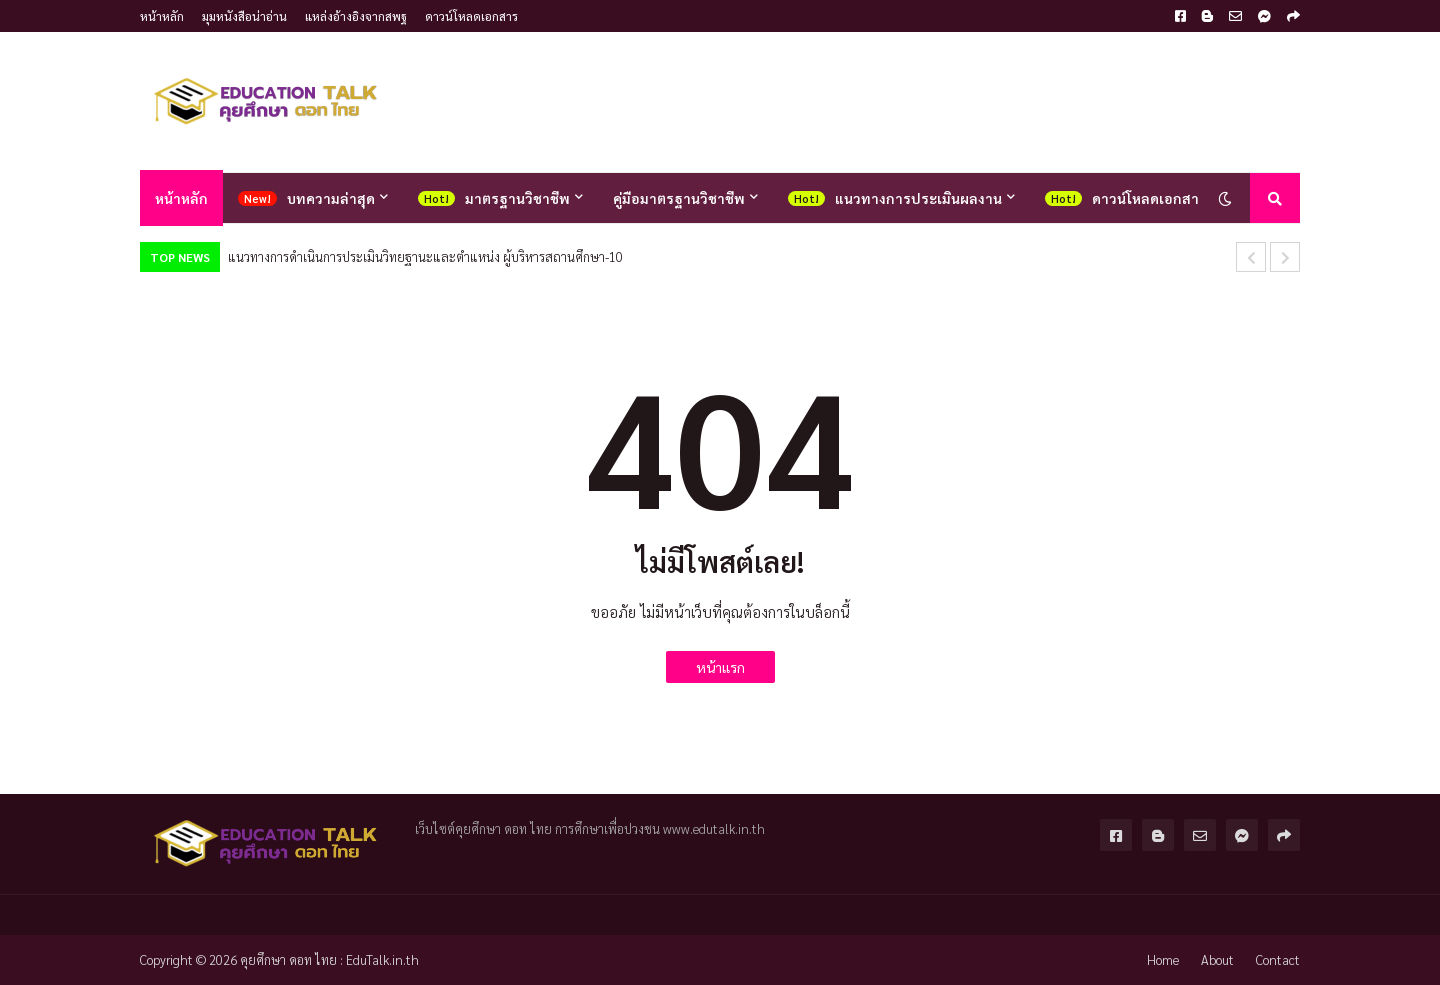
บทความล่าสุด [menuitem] (331, 198)
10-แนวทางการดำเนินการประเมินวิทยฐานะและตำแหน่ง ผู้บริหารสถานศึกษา (425, 256)
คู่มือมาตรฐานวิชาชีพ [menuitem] (679, 198)
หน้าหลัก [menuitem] (181, 198)
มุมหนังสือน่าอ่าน (244, 16)
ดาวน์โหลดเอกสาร (471, 16)
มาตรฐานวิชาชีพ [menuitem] (517, 198)
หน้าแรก (720, 667)
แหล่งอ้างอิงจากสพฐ (356, 16)
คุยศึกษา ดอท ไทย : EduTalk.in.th (329, 959)
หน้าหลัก (162, 16)
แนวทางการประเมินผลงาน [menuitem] (918, 198)
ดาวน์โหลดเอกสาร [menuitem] (1149, 198)
